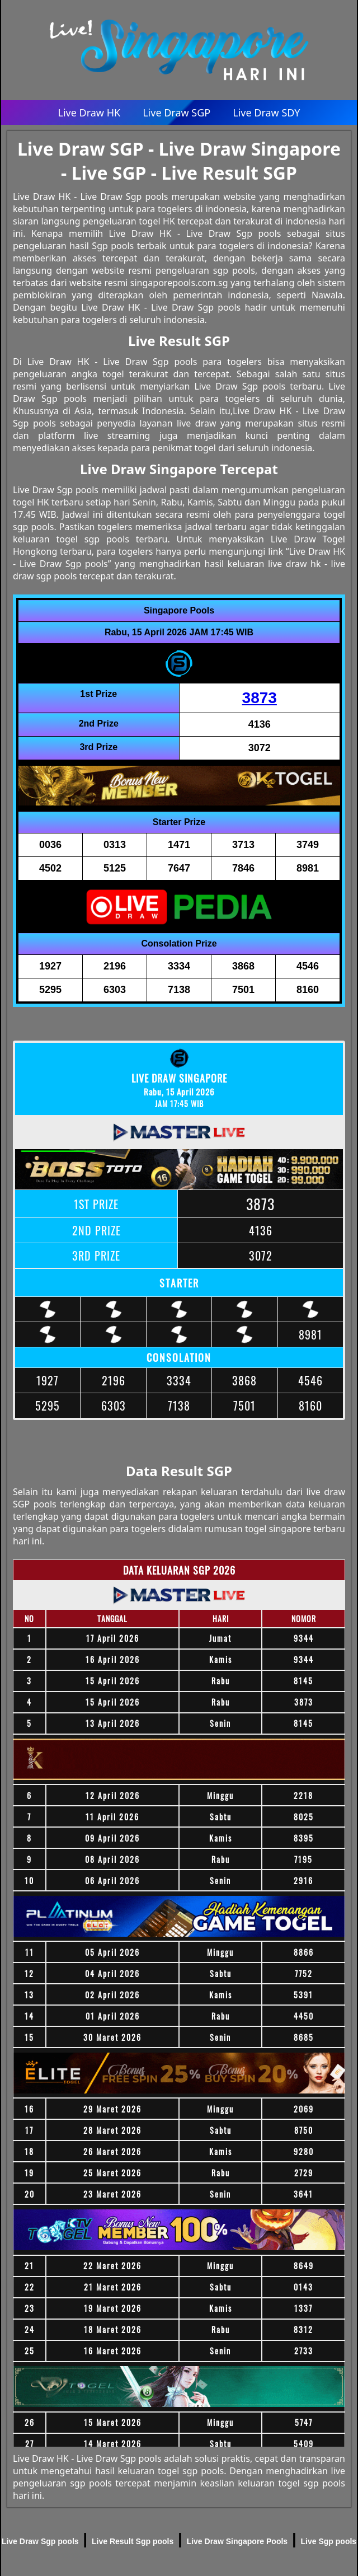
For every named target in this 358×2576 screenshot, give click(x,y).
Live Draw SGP (176, 112)
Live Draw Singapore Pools (237, 2541)
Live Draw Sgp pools (40, 2541)
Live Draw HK (89, 112)
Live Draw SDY (266, 112)
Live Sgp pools (329, 2541)
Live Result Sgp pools (132, 2541)
